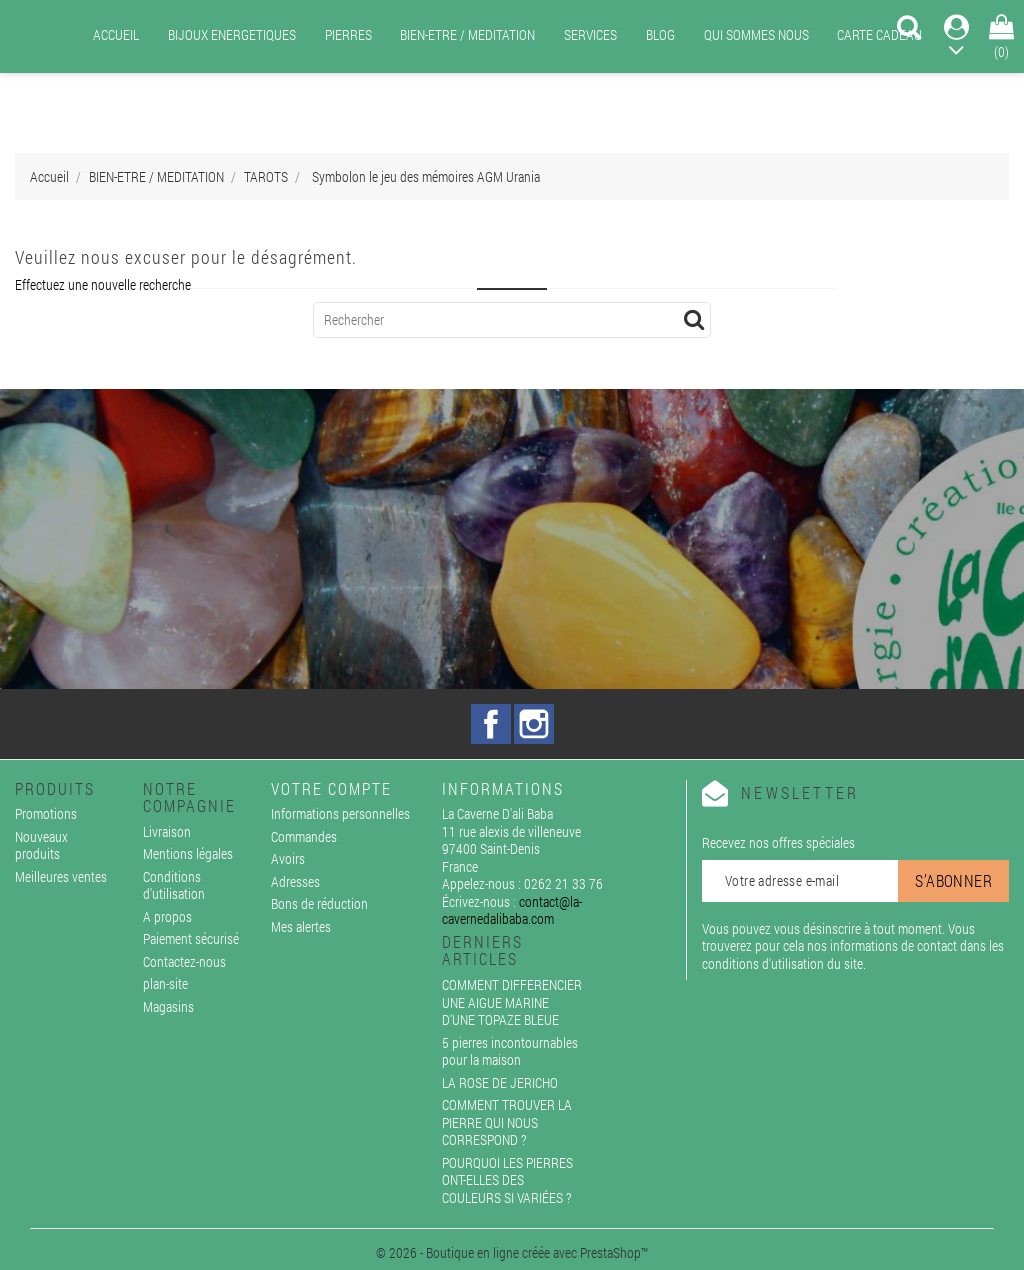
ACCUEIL (116, 34)
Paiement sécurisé (191, 938)
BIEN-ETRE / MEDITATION (467, 34)
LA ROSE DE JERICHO (500, 1082)
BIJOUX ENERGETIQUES (232, 34)
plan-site (165, 983)
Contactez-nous (184, 961)
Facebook (491, 724)
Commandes (304, 836)
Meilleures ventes (61, 876)
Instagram (534, 724)
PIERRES (348, 34)
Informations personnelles (340, 813)
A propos (167, 916)
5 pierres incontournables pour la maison (510, 1051)
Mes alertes (301, 926)
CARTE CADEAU (879, 34)
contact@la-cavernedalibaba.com (512, 910)
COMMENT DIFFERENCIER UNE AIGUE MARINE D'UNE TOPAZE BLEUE (512, 1002)
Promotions (46, 813)
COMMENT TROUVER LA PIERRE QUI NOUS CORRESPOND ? (507, 1122)
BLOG (660, 34)
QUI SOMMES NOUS (756, 34)
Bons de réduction (319, 903)
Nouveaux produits (41, 845)
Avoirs (288, 858)
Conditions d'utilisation (174, 885)
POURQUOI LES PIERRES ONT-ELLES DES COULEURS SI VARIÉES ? (507, 1180)
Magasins (168, 1006)
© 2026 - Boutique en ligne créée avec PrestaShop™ (512, 1252)
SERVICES (590, 34)
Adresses (295, 881)
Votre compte (331, 788)
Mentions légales (188, 853)
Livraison (167, 831)
